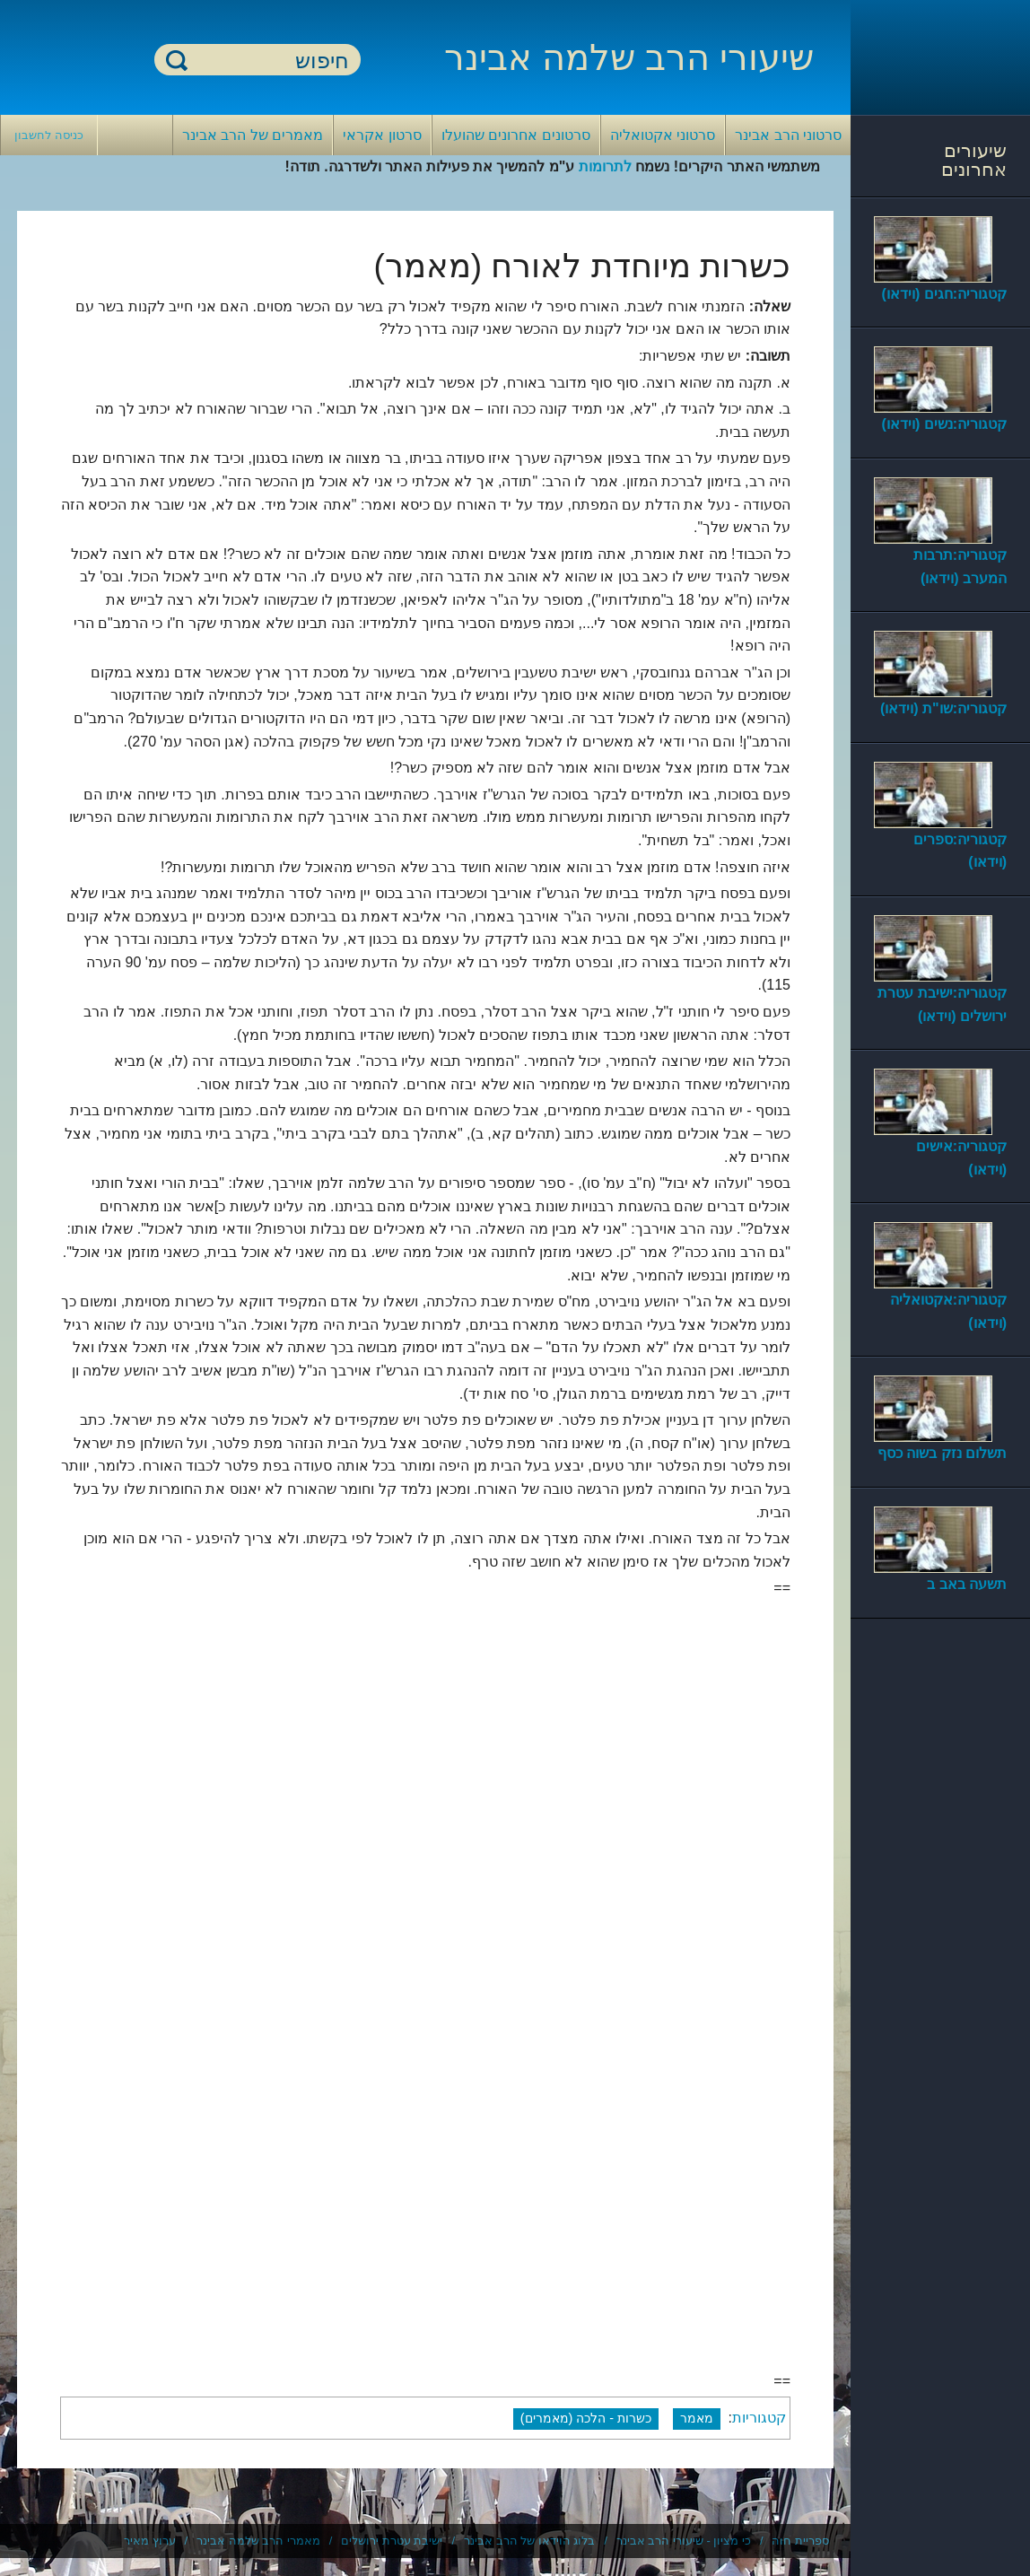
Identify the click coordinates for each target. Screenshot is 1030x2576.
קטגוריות (759, 2417)
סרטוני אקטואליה (662, 135)
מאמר (696, 2418)
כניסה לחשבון (48, 135)
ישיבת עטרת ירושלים (391, 2540)
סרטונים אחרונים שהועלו (515, 135)
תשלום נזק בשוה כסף (942, 1453)
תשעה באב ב (967, 1584)
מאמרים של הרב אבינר (252, 135)
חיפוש (177, 60)
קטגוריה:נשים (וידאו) (944, 424)
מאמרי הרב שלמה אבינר (258, 2540)
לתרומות (605, 166)
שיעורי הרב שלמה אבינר (629, 57)
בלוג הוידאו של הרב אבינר (529, 2540)
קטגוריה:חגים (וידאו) (944, 293)
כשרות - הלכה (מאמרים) (585, 2418)
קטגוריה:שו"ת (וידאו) (943, 708)
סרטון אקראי (382, 135)
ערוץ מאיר (150, 2540)
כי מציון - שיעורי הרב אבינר (683, 2540)
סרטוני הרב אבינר (788, 135)
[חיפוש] (268, 60)
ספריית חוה (800, 2540)
